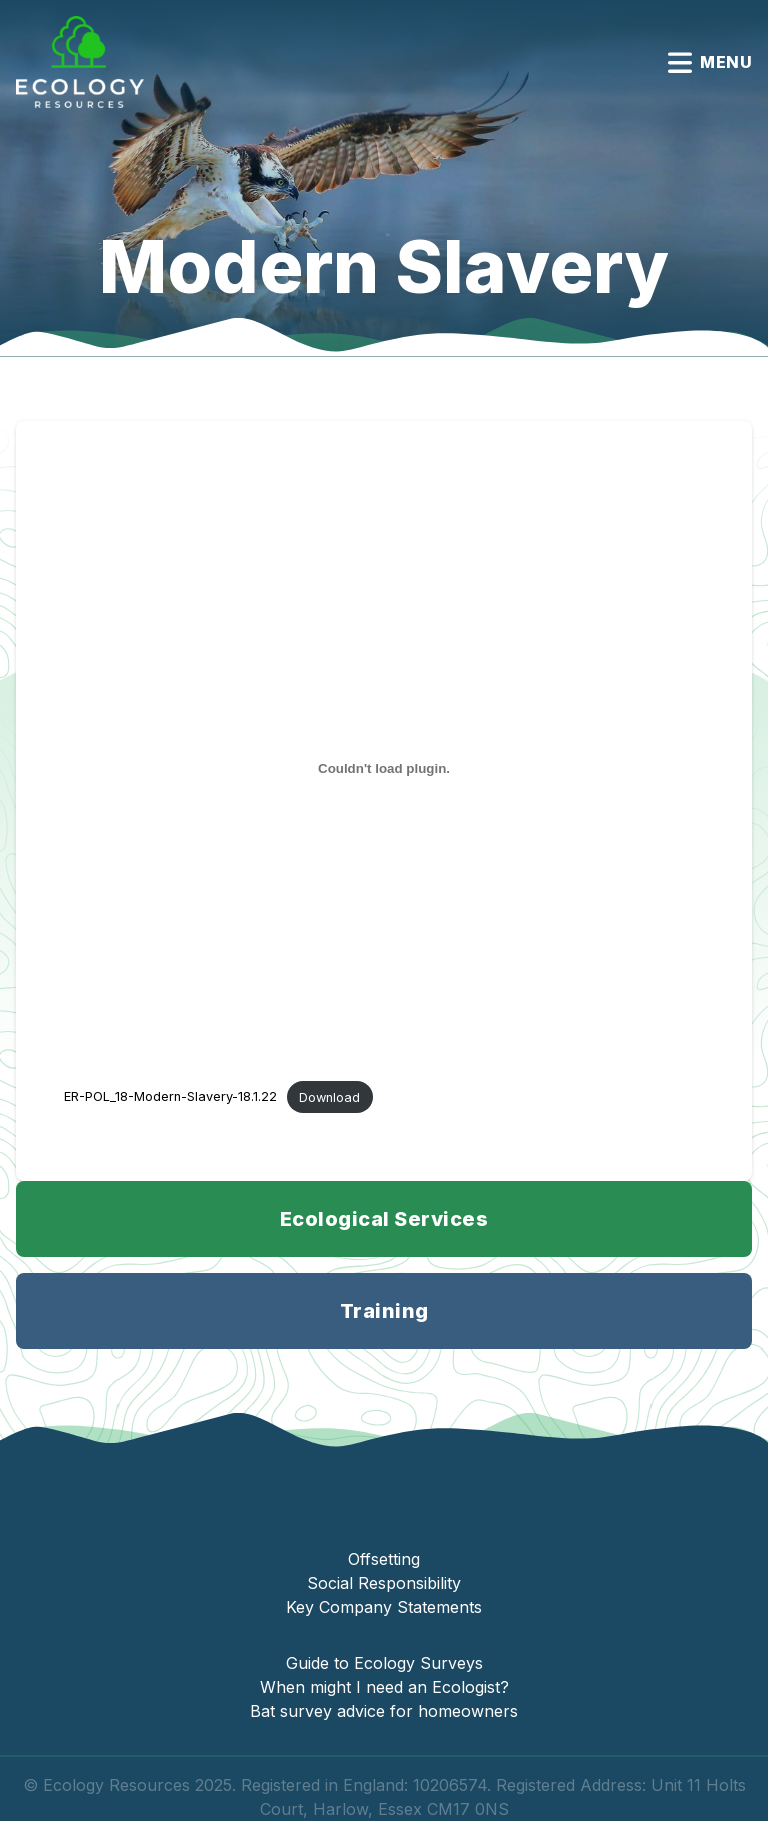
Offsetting (384, 1559)
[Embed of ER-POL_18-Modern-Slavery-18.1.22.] (384, 769)
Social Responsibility (384, 1583)
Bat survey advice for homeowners (384, 1711)
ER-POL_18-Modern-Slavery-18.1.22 (170, 1097)
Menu (710, 62)
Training (384, 1311)
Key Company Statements (384, 1607)
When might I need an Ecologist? (384, 1687)
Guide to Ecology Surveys (384, 1663)
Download (329, 1097)
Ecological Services (384, 1219)
